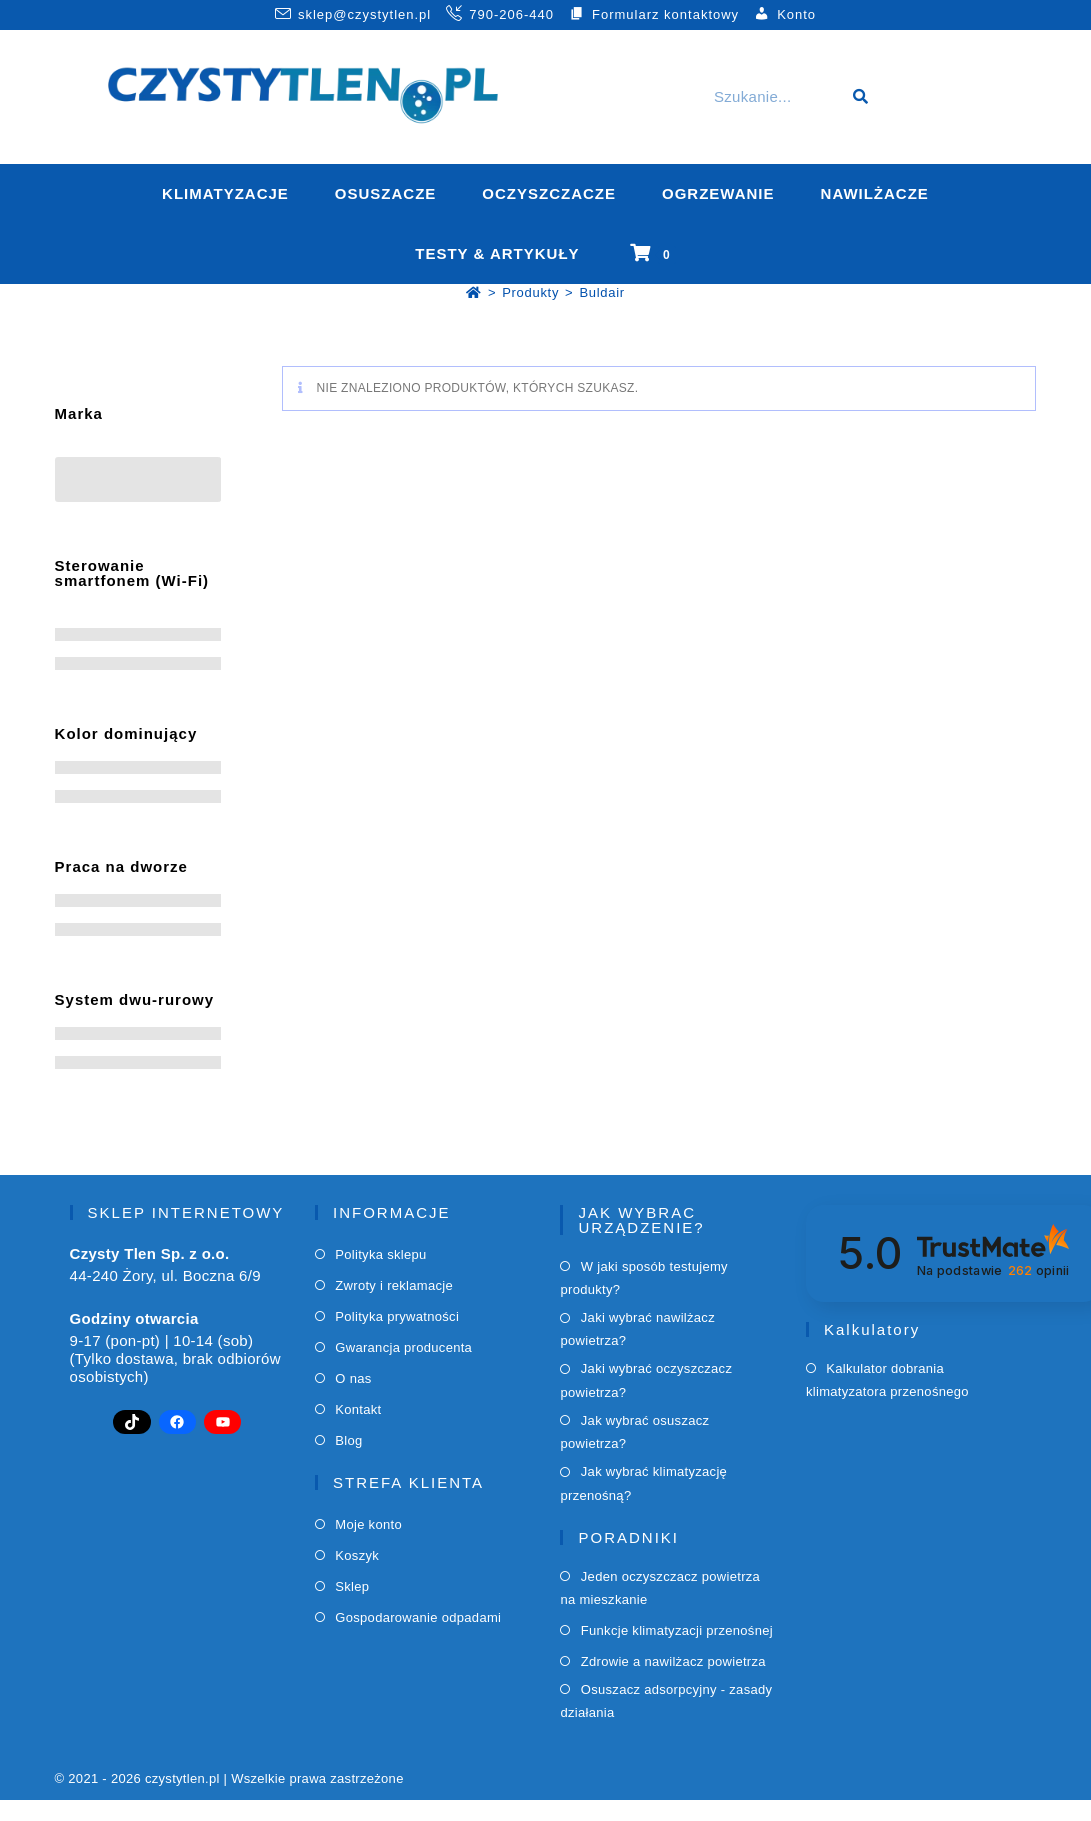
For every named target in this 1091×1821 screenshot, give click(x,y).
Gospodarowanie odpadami (418, 1617)
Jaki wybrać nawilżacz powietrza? (637, 1329)
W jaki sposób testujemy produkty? (643, 1278)
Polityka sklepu (380, 1254)
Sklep (352, 1586)
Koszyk (357, 1555)
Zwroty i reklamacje (394, 1285)
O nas (353, 1378)
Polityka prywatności (397, 1316)
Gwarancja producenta (403, 1347)
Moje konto (368, 1524)
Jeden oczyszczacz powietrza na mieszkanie (660, 1588)
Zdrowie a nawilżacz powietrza (673, 1661)
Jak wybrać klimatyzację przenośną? (643, 1483)
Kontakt (358, 1409)
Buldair (601, 292)
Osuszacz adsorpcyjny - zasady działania (666, 1701)
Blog (348, 1440)
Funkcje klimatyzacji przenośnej (677, 1630)
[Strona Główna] (474, 292)
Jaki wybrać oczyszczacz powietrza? (646, 1380)
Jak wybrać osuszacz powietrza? (634, 1432)
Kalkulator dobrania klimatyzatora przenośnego (887, 1380)
